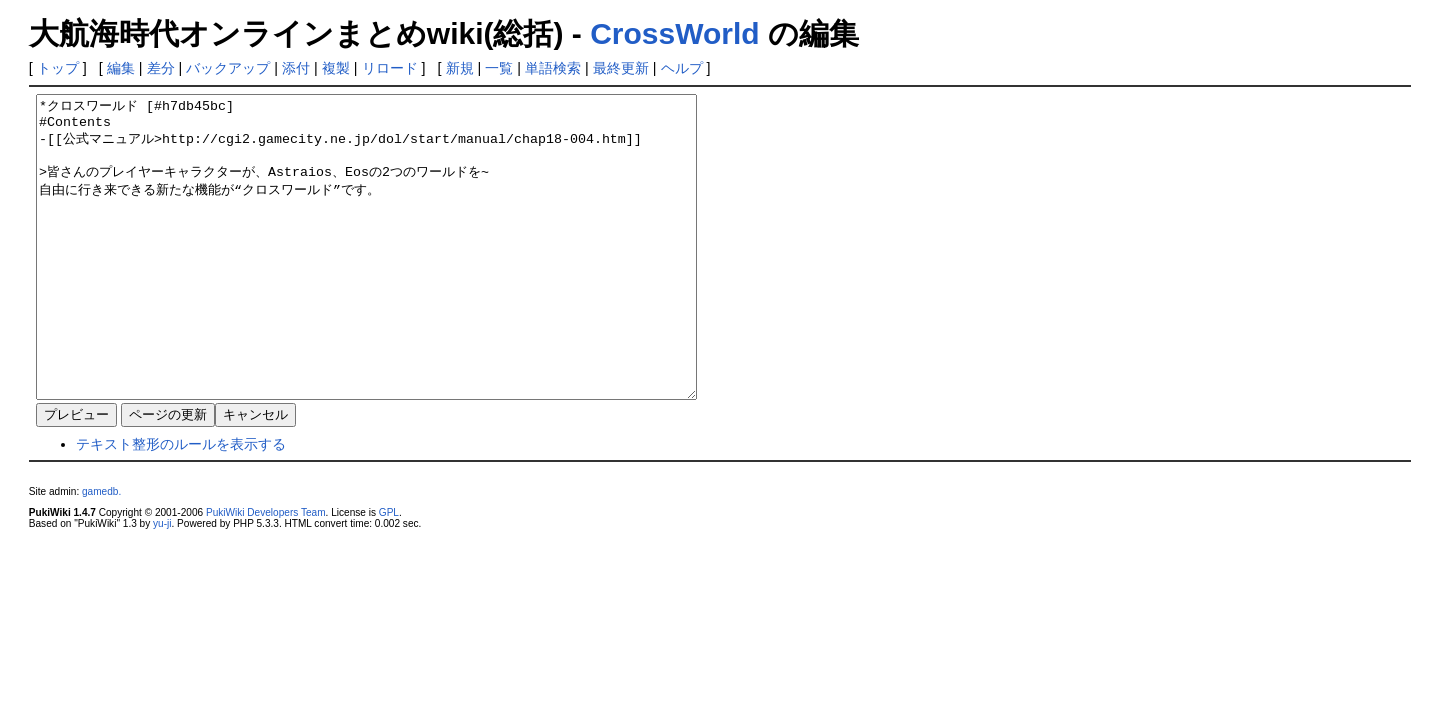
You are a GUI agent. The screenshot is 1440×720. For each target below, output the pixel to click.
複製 (336, 68)
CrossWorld (674, 33)
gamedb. (101, 551)
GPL (389, 572)
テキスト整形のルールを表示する (181, 504)
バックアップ (228, 68)
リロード (390, 68)
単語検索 (553, 68)
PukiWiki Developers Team (266, 572)
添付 (296, 68)
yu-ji (162, 583)
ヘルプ (682, 68)
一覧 (499, 68)
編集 (121, 68)
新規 (460, 68)
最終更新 (621, 68)
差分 (161, 68)
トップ (58, 68)
